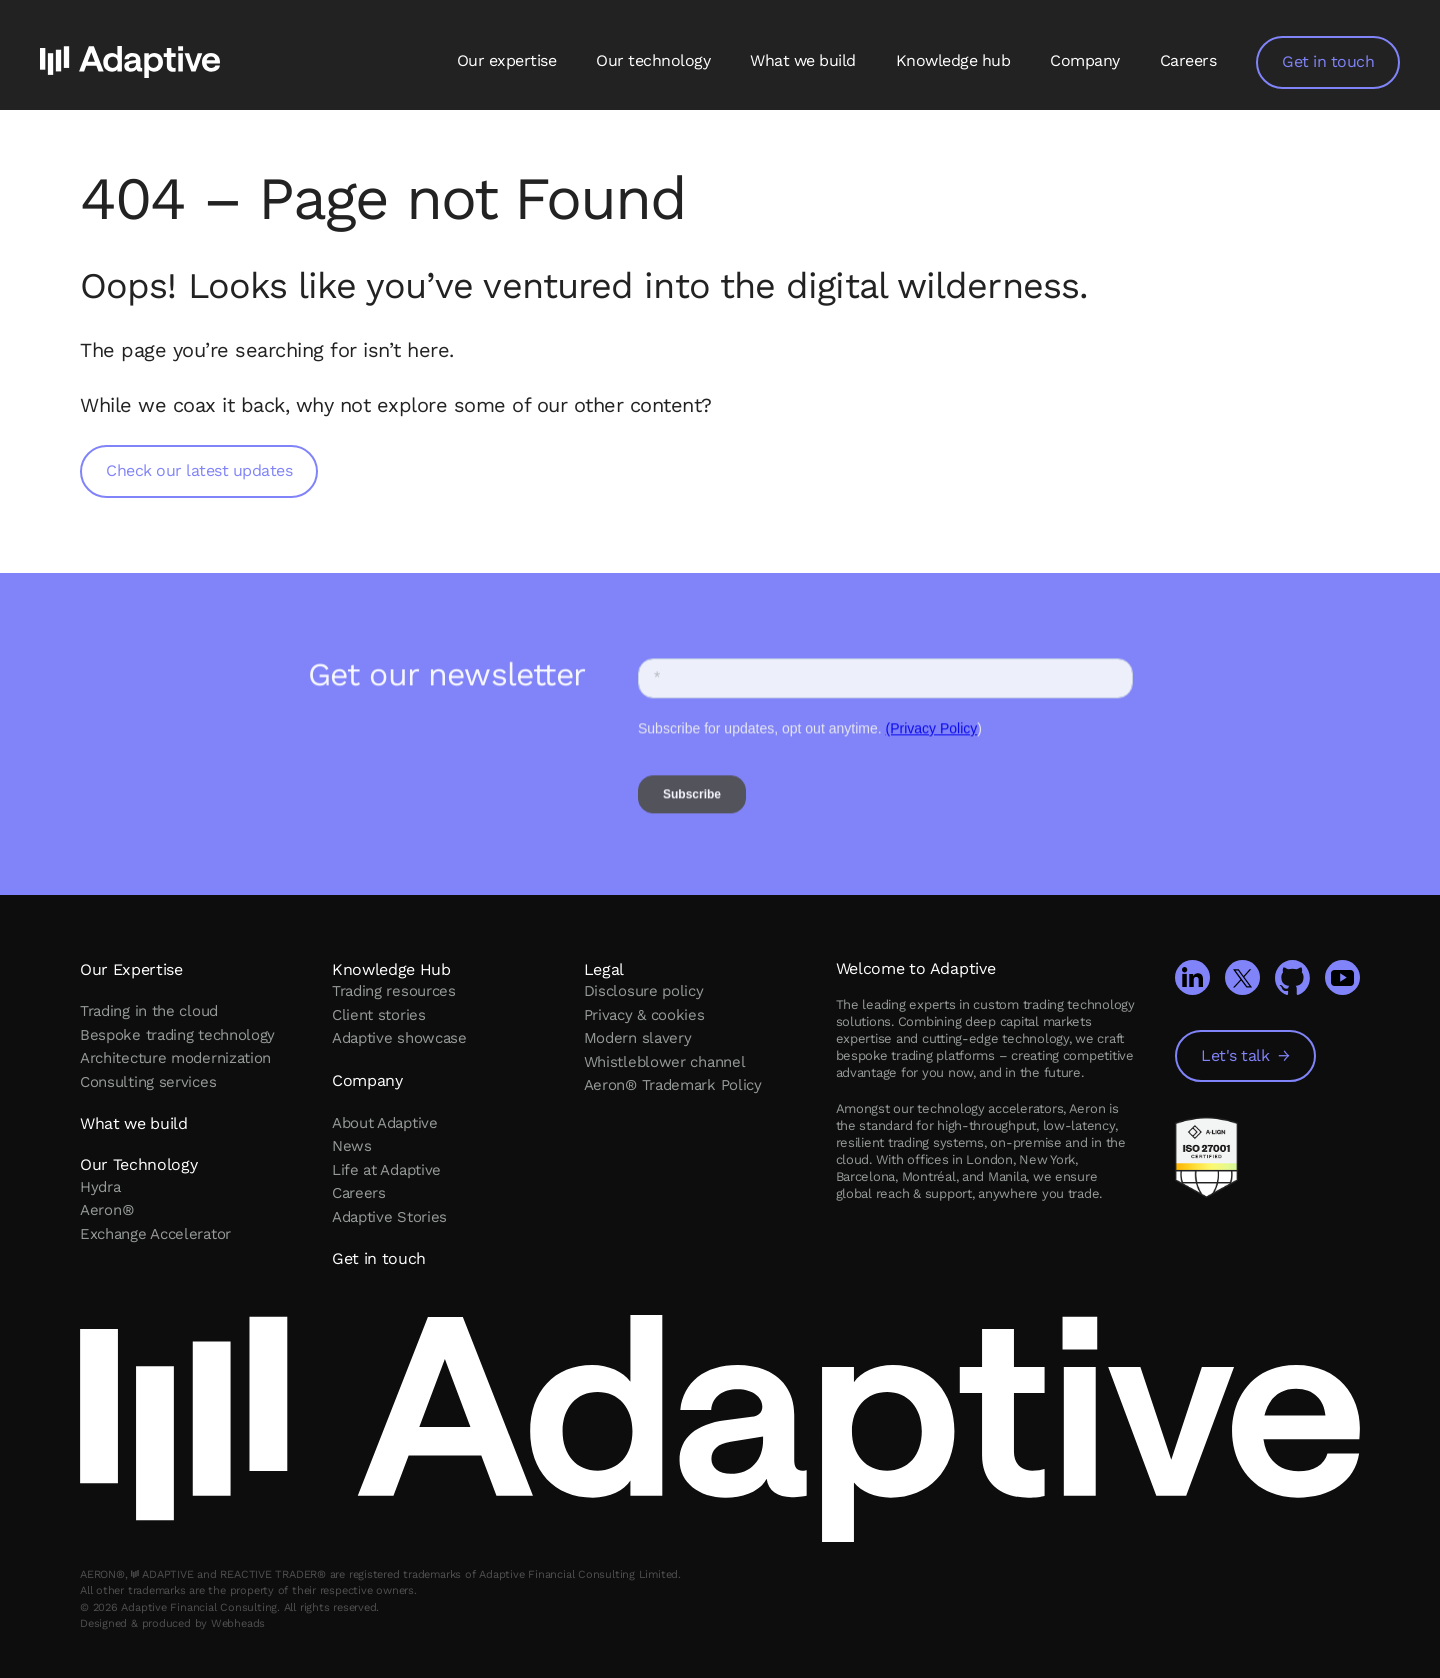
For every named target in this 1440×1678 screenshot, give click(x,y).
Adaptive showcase (399, 1038)
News (352, 1146)
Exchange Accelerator (155, 1234)
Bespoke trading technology (177, 1035)
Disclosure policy (644, 991)
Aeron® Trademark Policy (673, 1085)
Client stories (379, 1015)
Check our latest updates (199, 470)
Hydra (100, 1187)
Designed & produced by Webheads (172, 1623)
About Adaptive (385, 1123)
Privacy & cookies (644, 1015)
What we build (803, 60)
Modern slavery (638, 1038)
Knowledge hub (953, 60)
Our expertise (507, 60)
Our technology (653, 60)
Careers (1188, 60)
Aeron (106, 1210)
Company (1085, 60)
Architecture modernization (175, 1058)
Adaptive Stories (389, 1217)
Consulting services (148, 1082)
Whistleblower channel (665, 1062)
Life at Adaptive (386, 1170)
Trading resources (394, 991)
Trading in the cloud (149, 1011)
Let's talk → (1245, 1055)
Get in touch (1334, 61)
